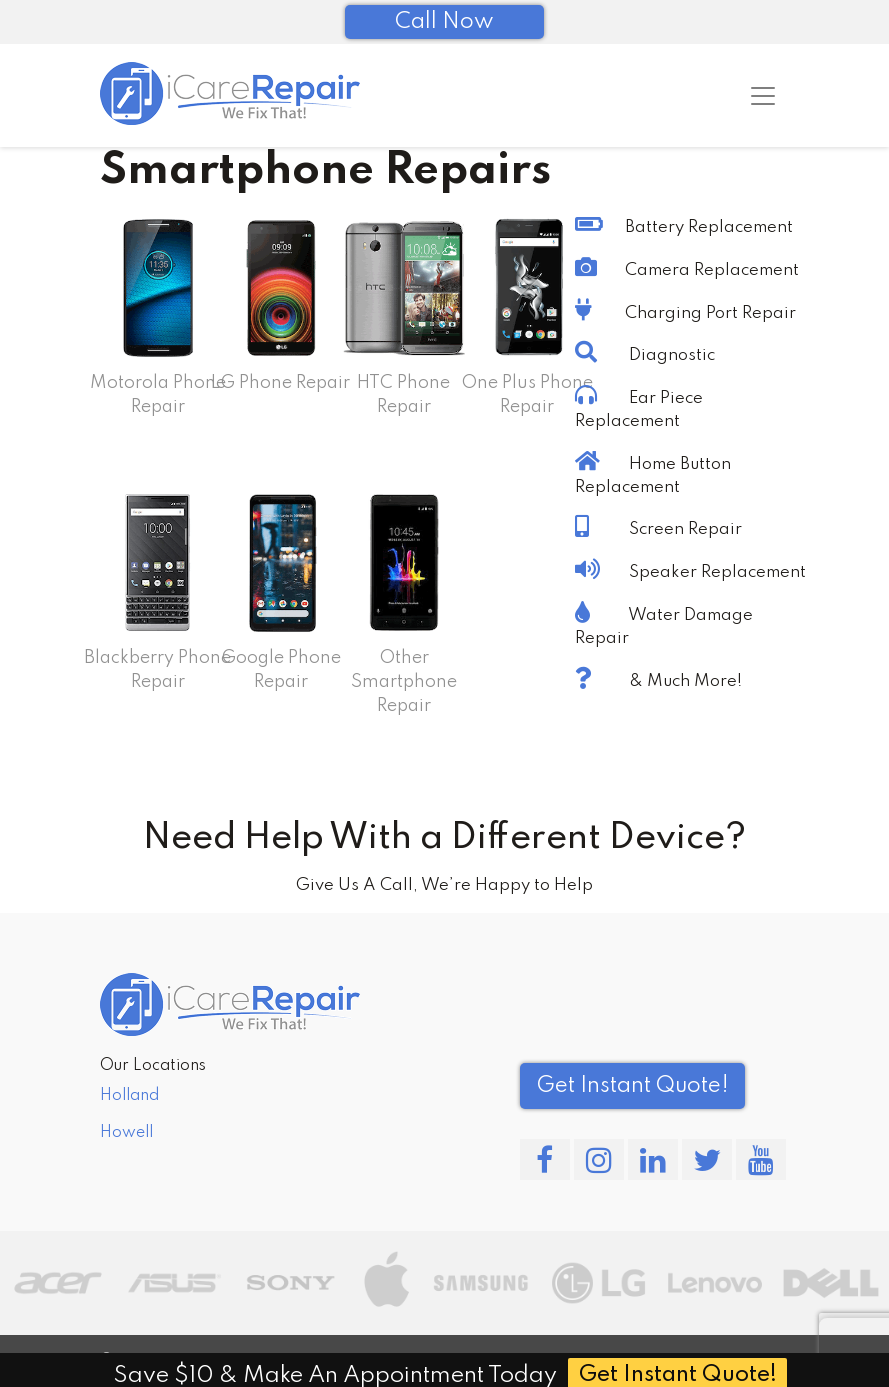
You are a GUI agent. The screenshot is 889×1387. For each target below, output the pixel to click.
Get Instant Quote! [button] (632, 1086)
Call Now (444, 22)
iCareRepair (198, 1360)
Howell (126, 1133)
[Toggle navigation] (763, 96)
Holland (129, 1096)
